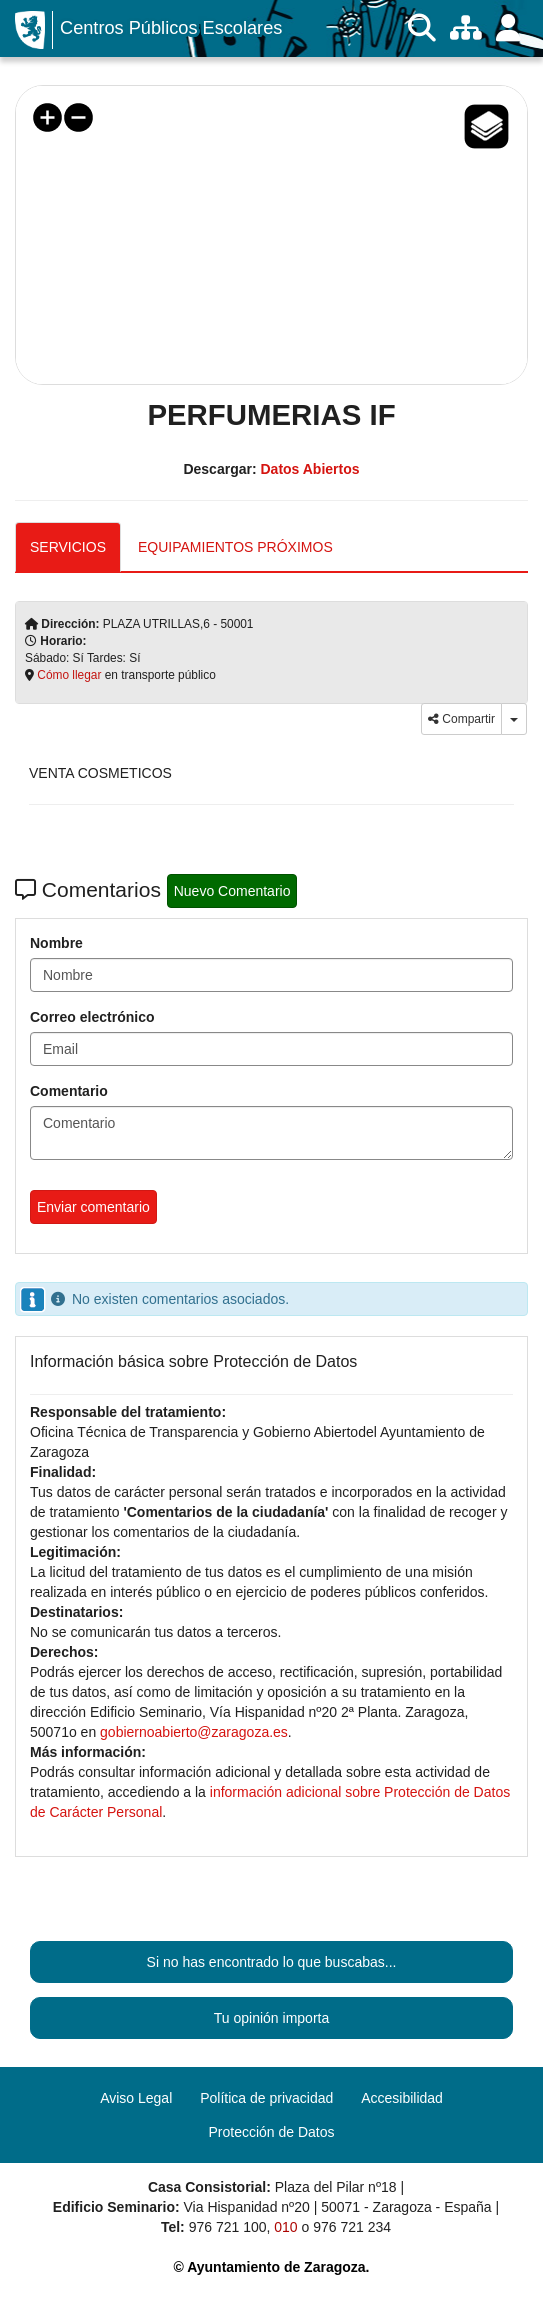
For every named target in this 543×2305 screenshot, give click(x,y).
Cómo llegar (69, 675)
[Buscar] (422, 28)
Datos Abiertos (309, 469)
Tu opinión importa (271, 2018)
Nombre (56, 943)
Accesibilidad (402, 2098)
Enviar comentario (93, 1207)
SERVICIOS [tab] (68, 547)
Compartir (461, 719)
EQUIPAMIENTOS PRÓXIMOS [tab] (235, 547)
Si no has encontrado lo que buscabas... (272, 1962)
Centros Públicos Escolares (171, 28)
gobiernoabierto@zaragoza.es (194, 1732)
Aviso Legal (136, 2098)
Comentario (69, 1091)
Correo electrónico (92, 1017)
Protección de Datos (271, 2132)
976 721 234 (352, 2227)
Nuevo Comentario (232, 891)
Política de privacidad (266, 2098)
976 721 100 (228, 2227)
